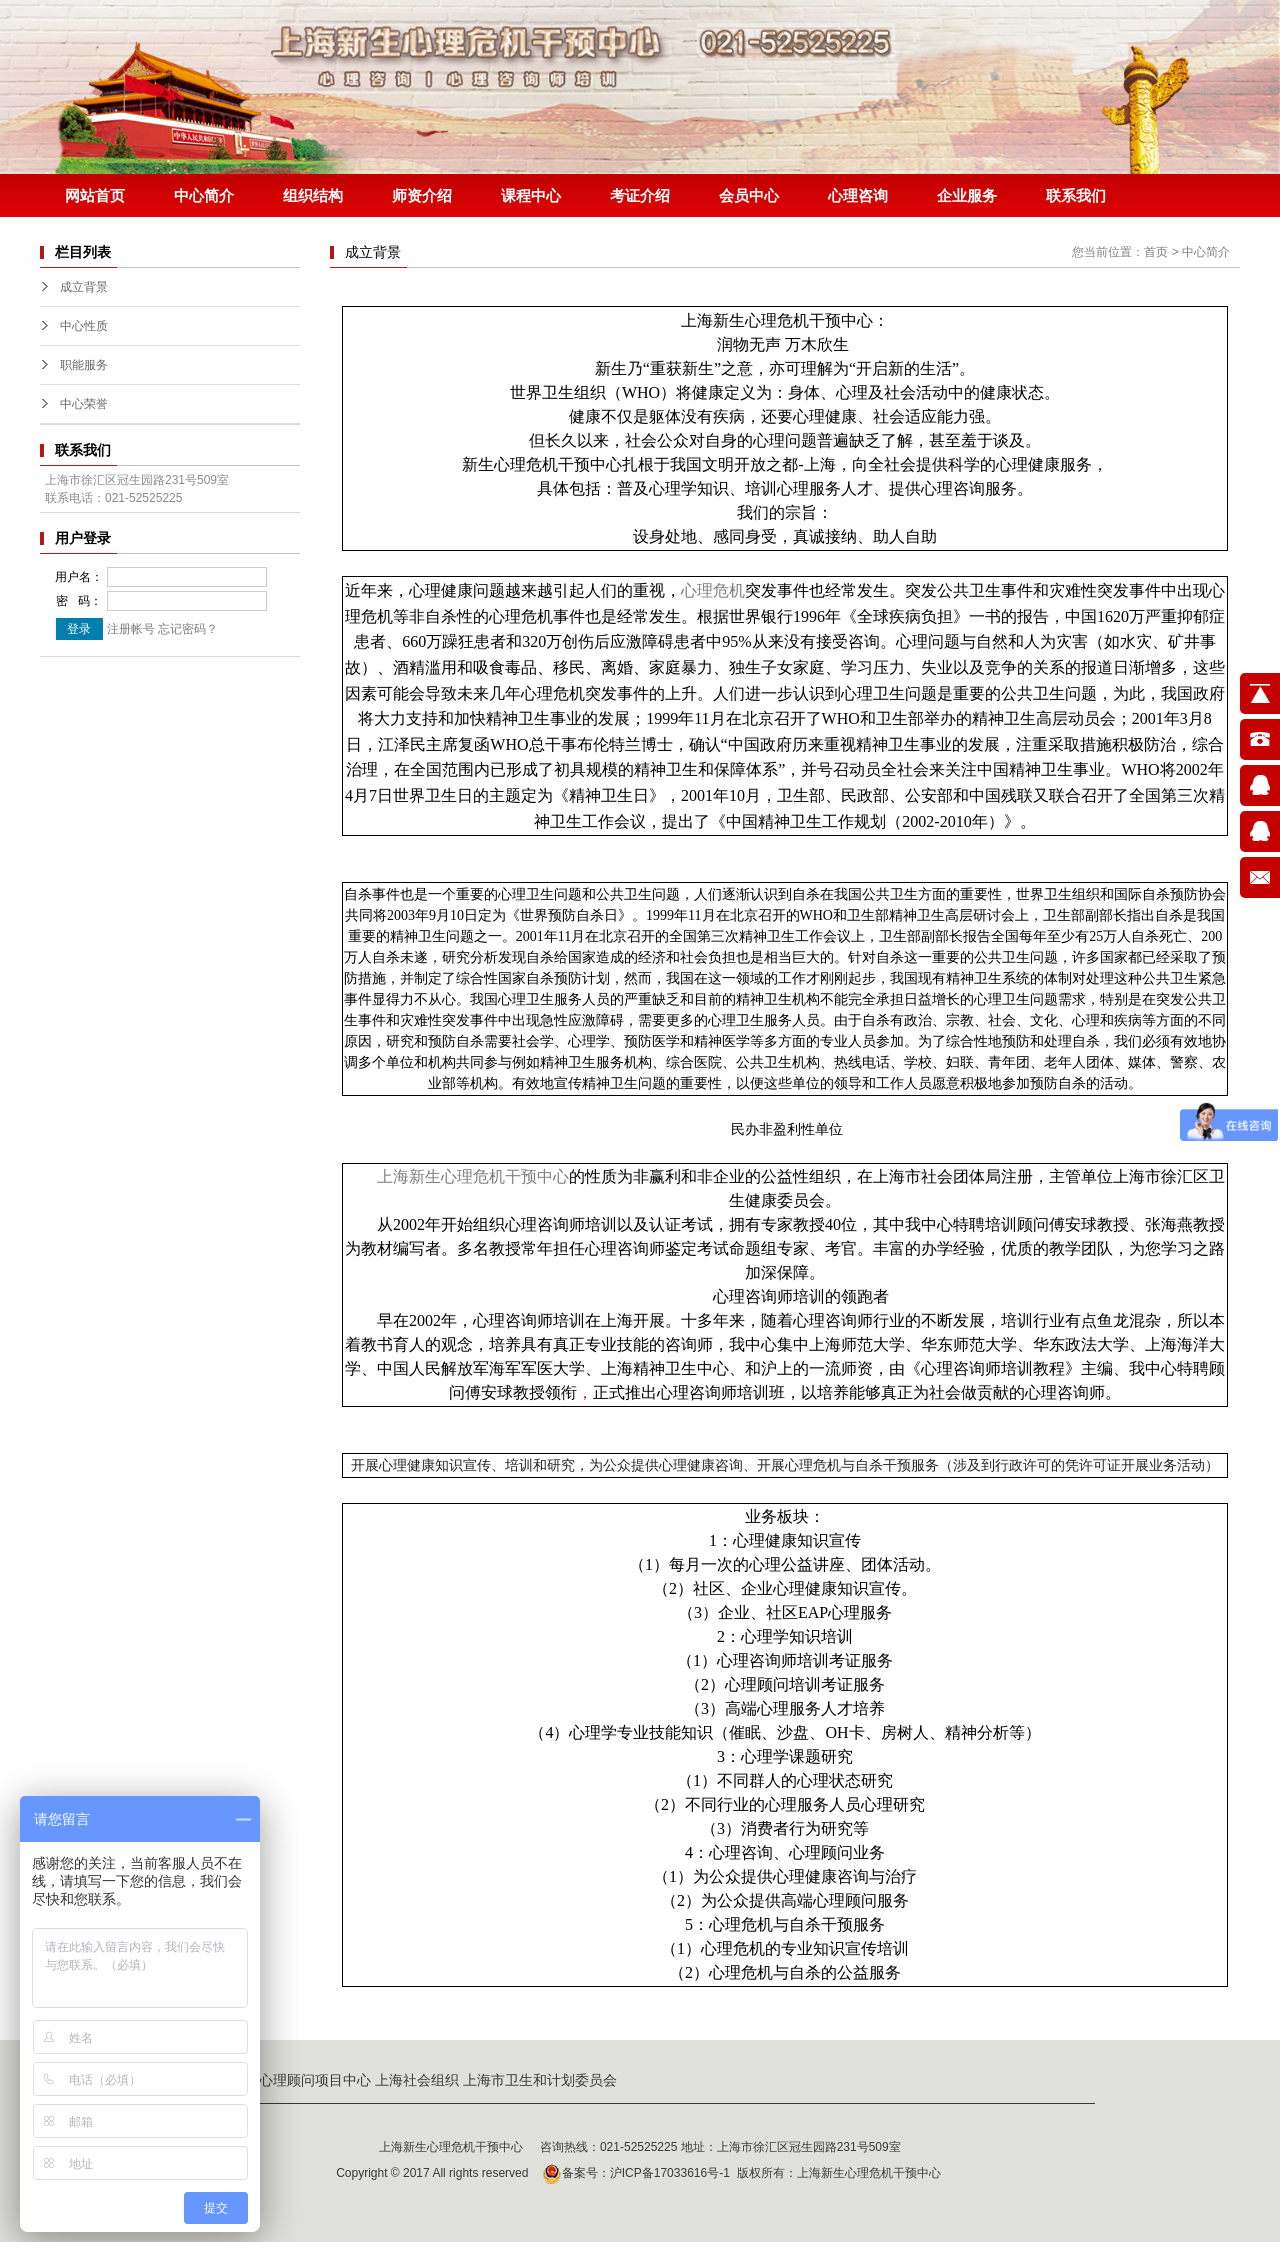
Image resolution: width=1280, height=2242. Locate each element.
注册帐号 (131, 629)
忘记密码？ (188, 629)
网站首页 (95, 195)
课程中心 (531, 195)
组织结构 (313, 195)
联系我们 (1076, 195)
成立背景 (84, 287)
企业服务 (967, 195)
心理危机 (713, 590)
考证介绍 (640, 195)
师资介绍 (422, 195)
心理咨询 (858, 195)
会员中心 (749, 195)
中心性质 (84, 326)
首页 (1156, 252)
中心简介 (204, 195)
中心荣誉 (84, 404)
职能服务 (84, 365)
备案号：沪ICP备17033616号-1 (633, 2173)
